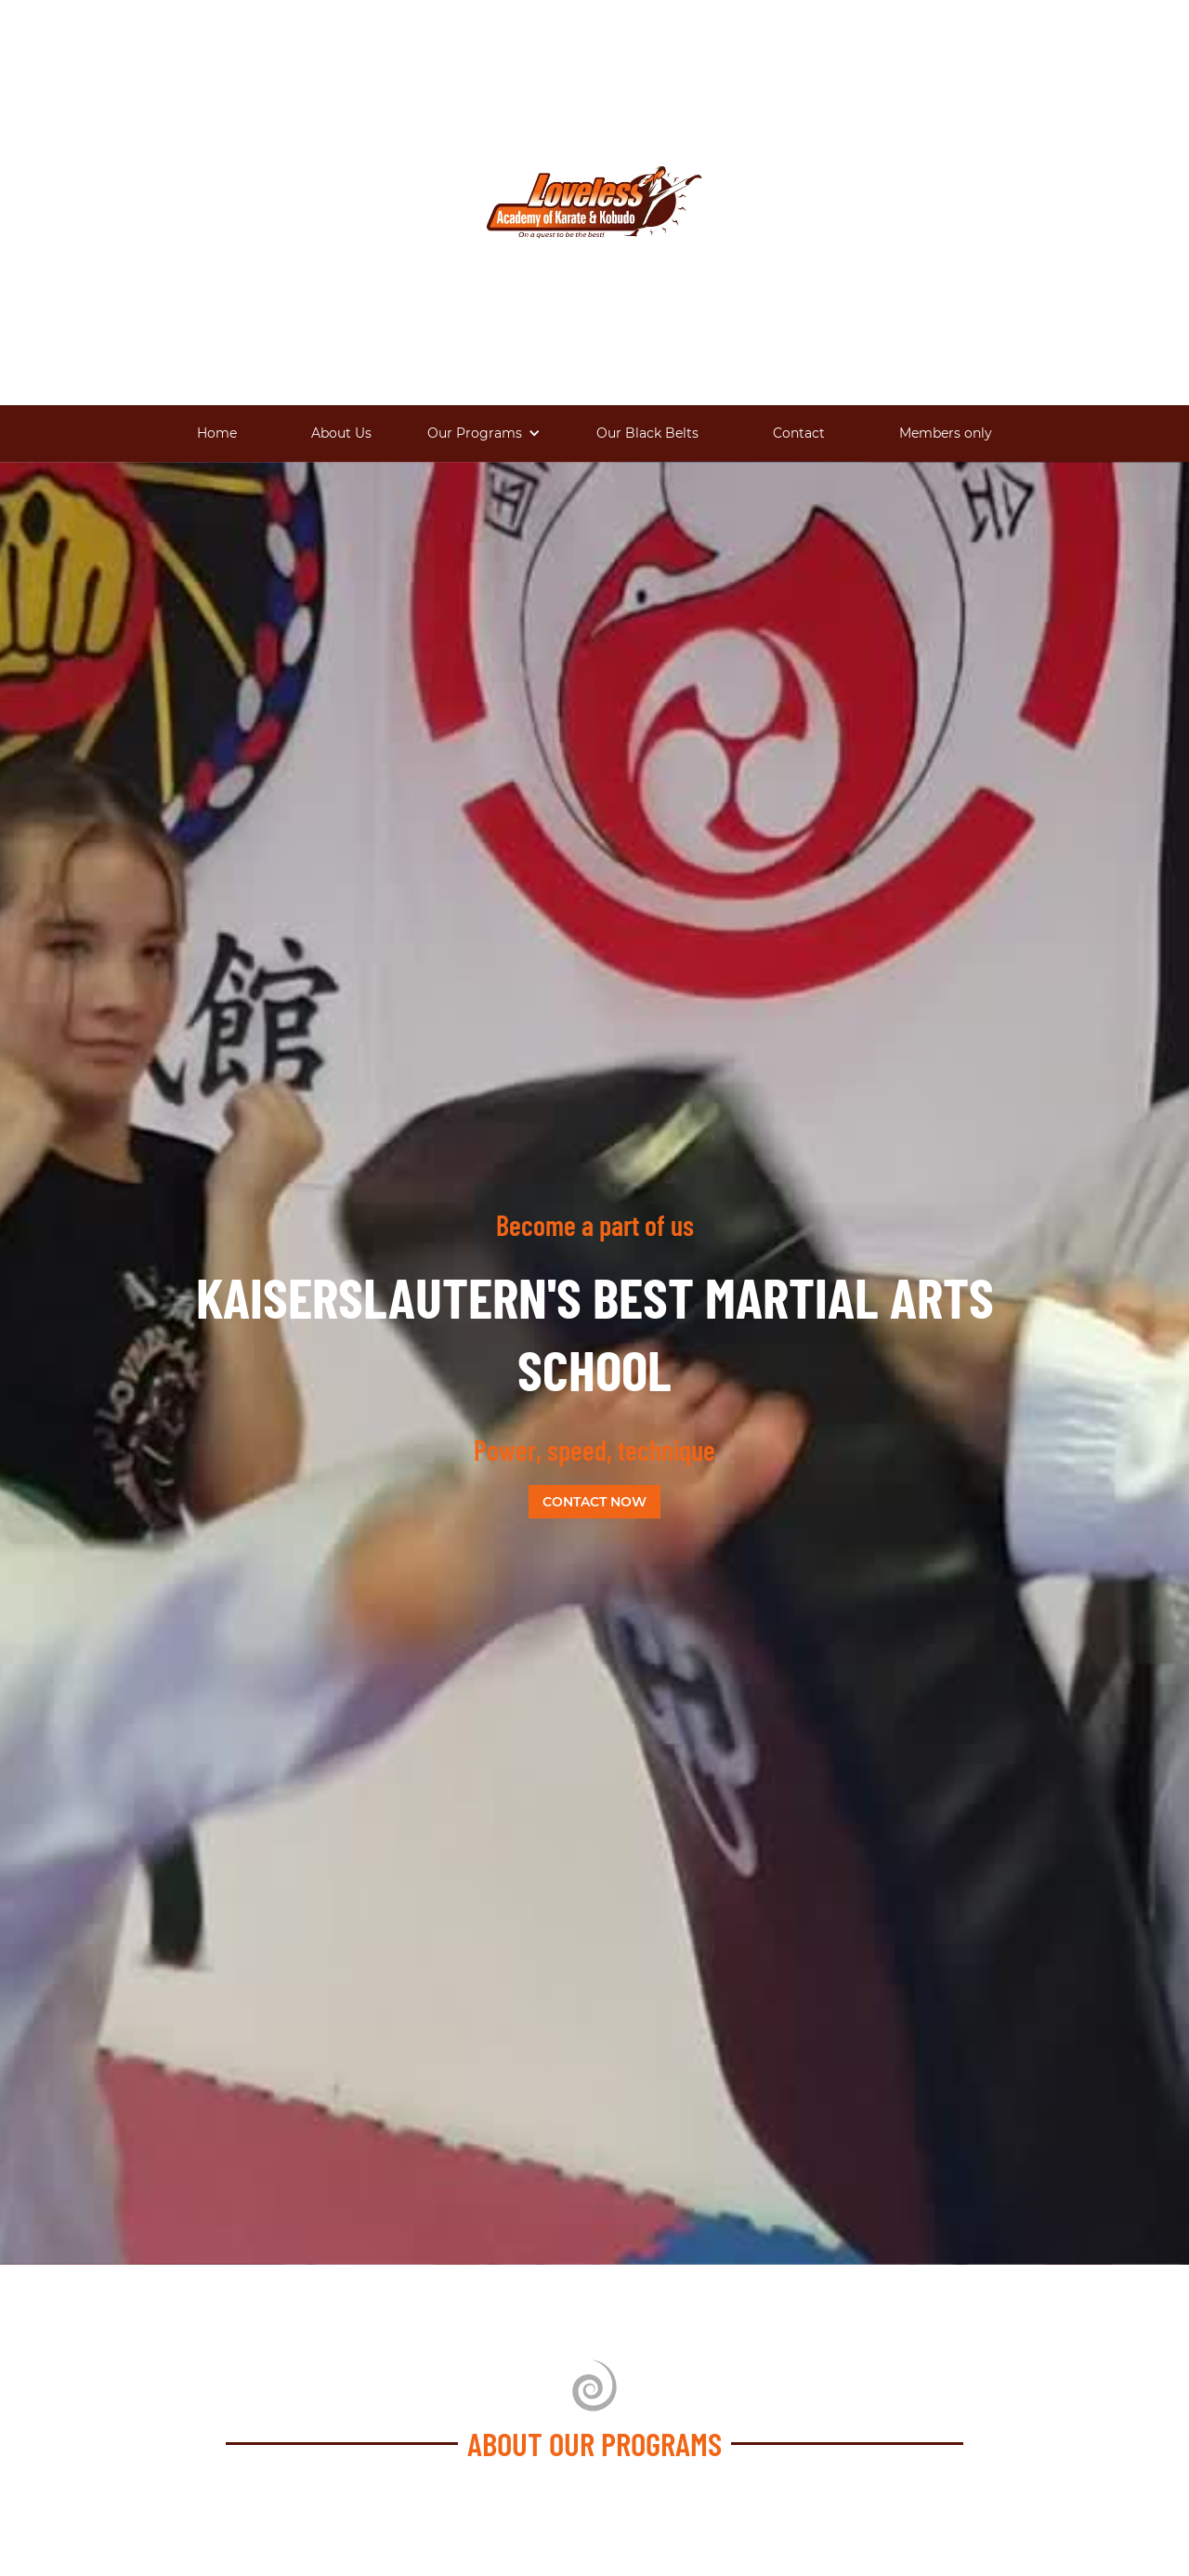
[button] (484, 433)
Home (217, 433)
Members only (945, 433)
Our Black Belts (647, 433)
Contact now (594, 1501)
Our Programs (474, 433)
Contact (799, 433)
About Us (341, 433)
